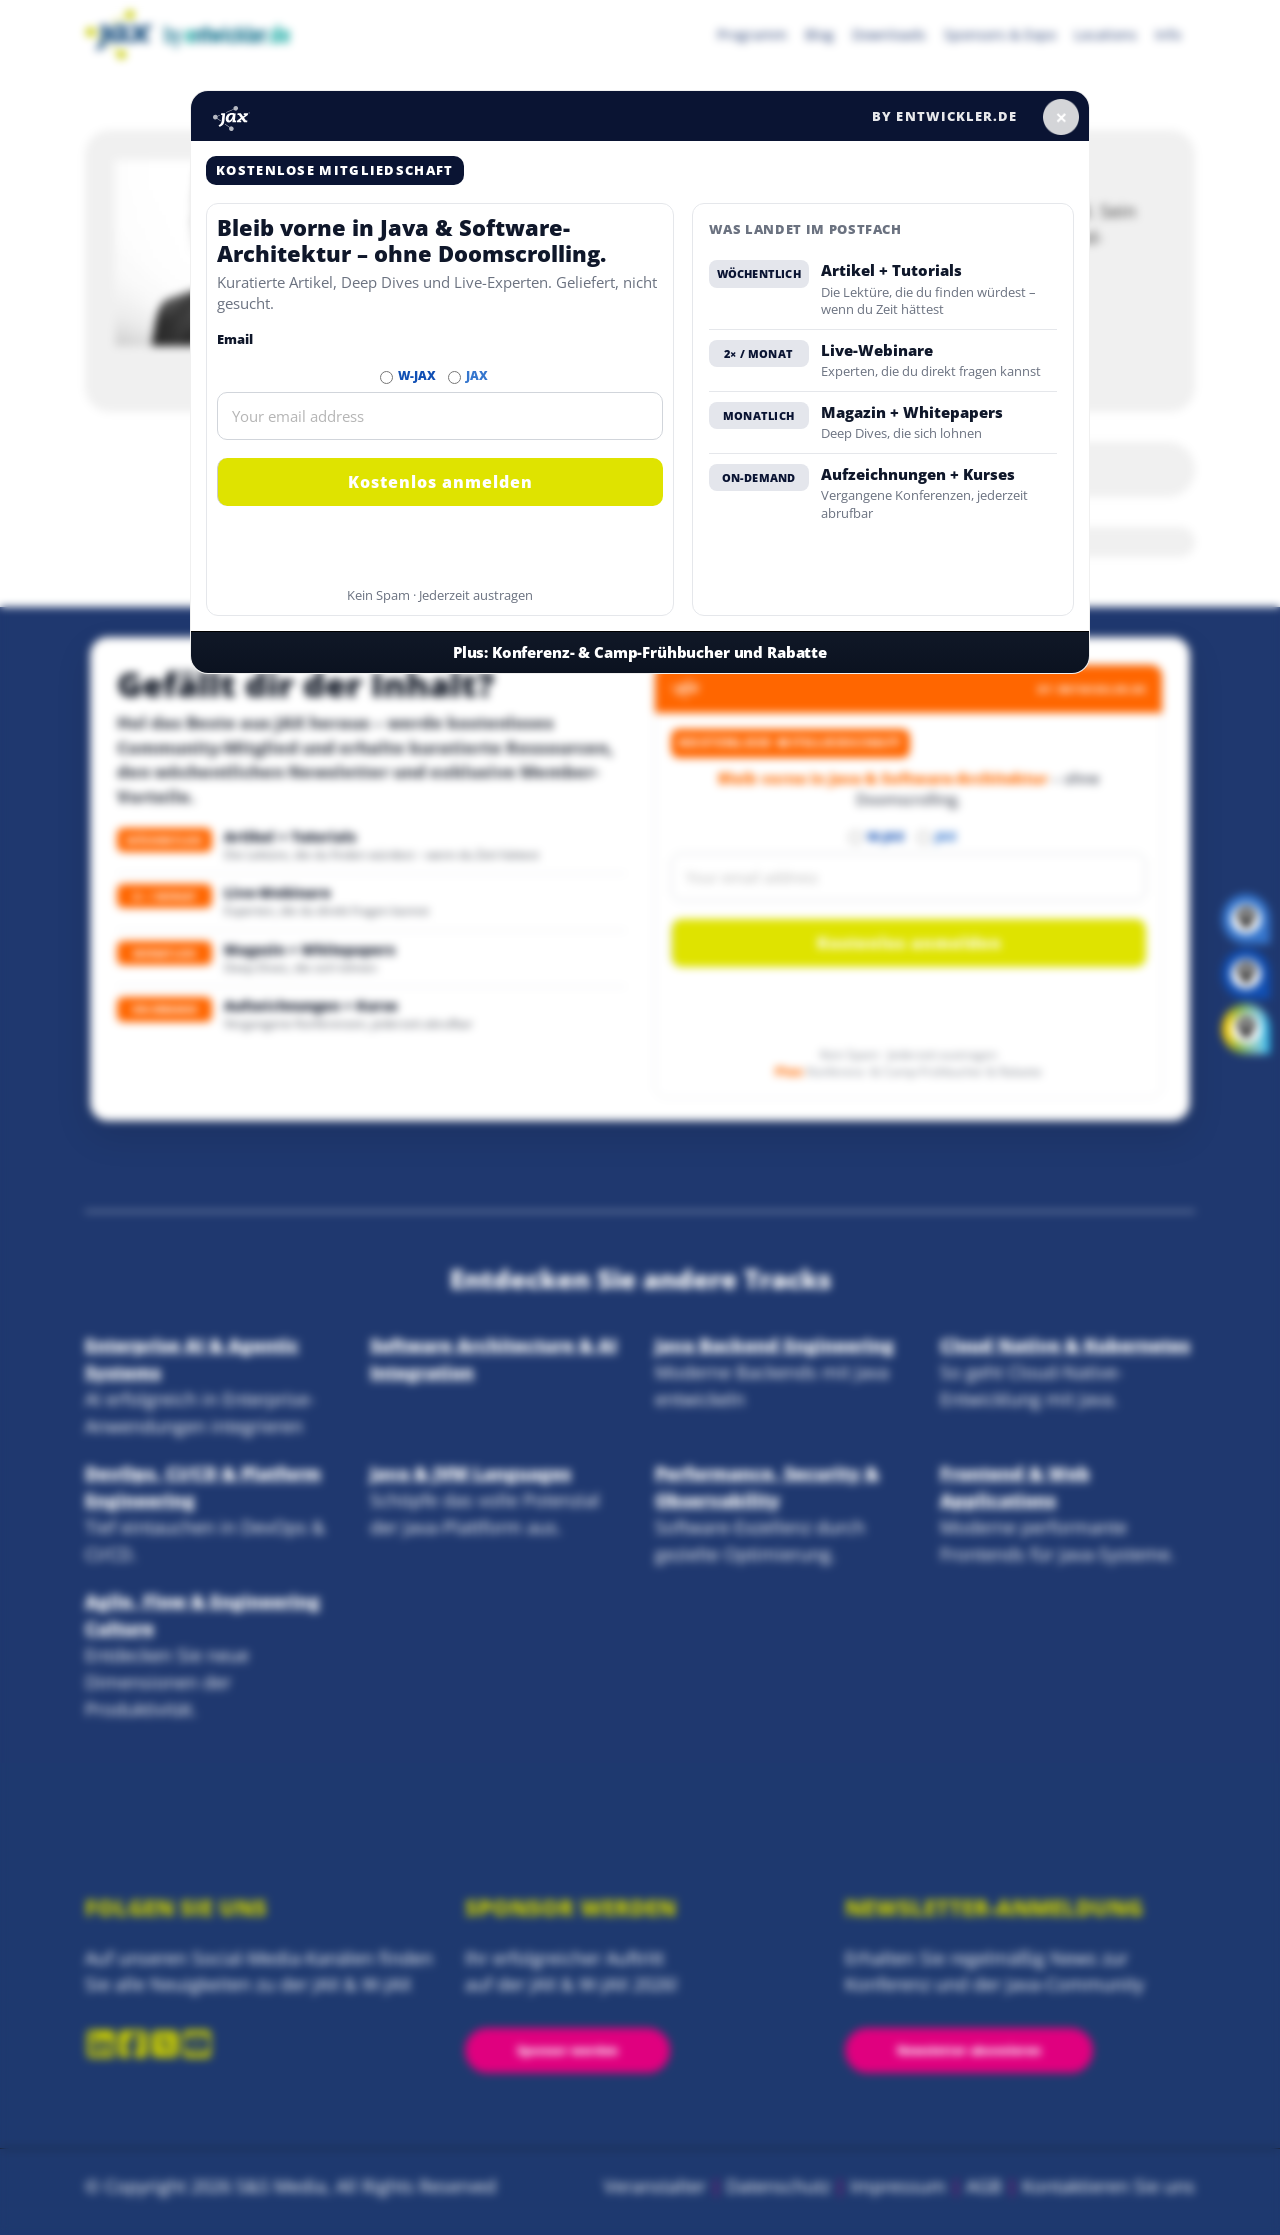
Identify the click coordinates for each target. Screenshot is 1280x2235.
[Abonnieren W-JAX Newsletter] (386, 377)
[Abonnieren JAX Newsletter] (454, 377)
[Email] (440, 416)
